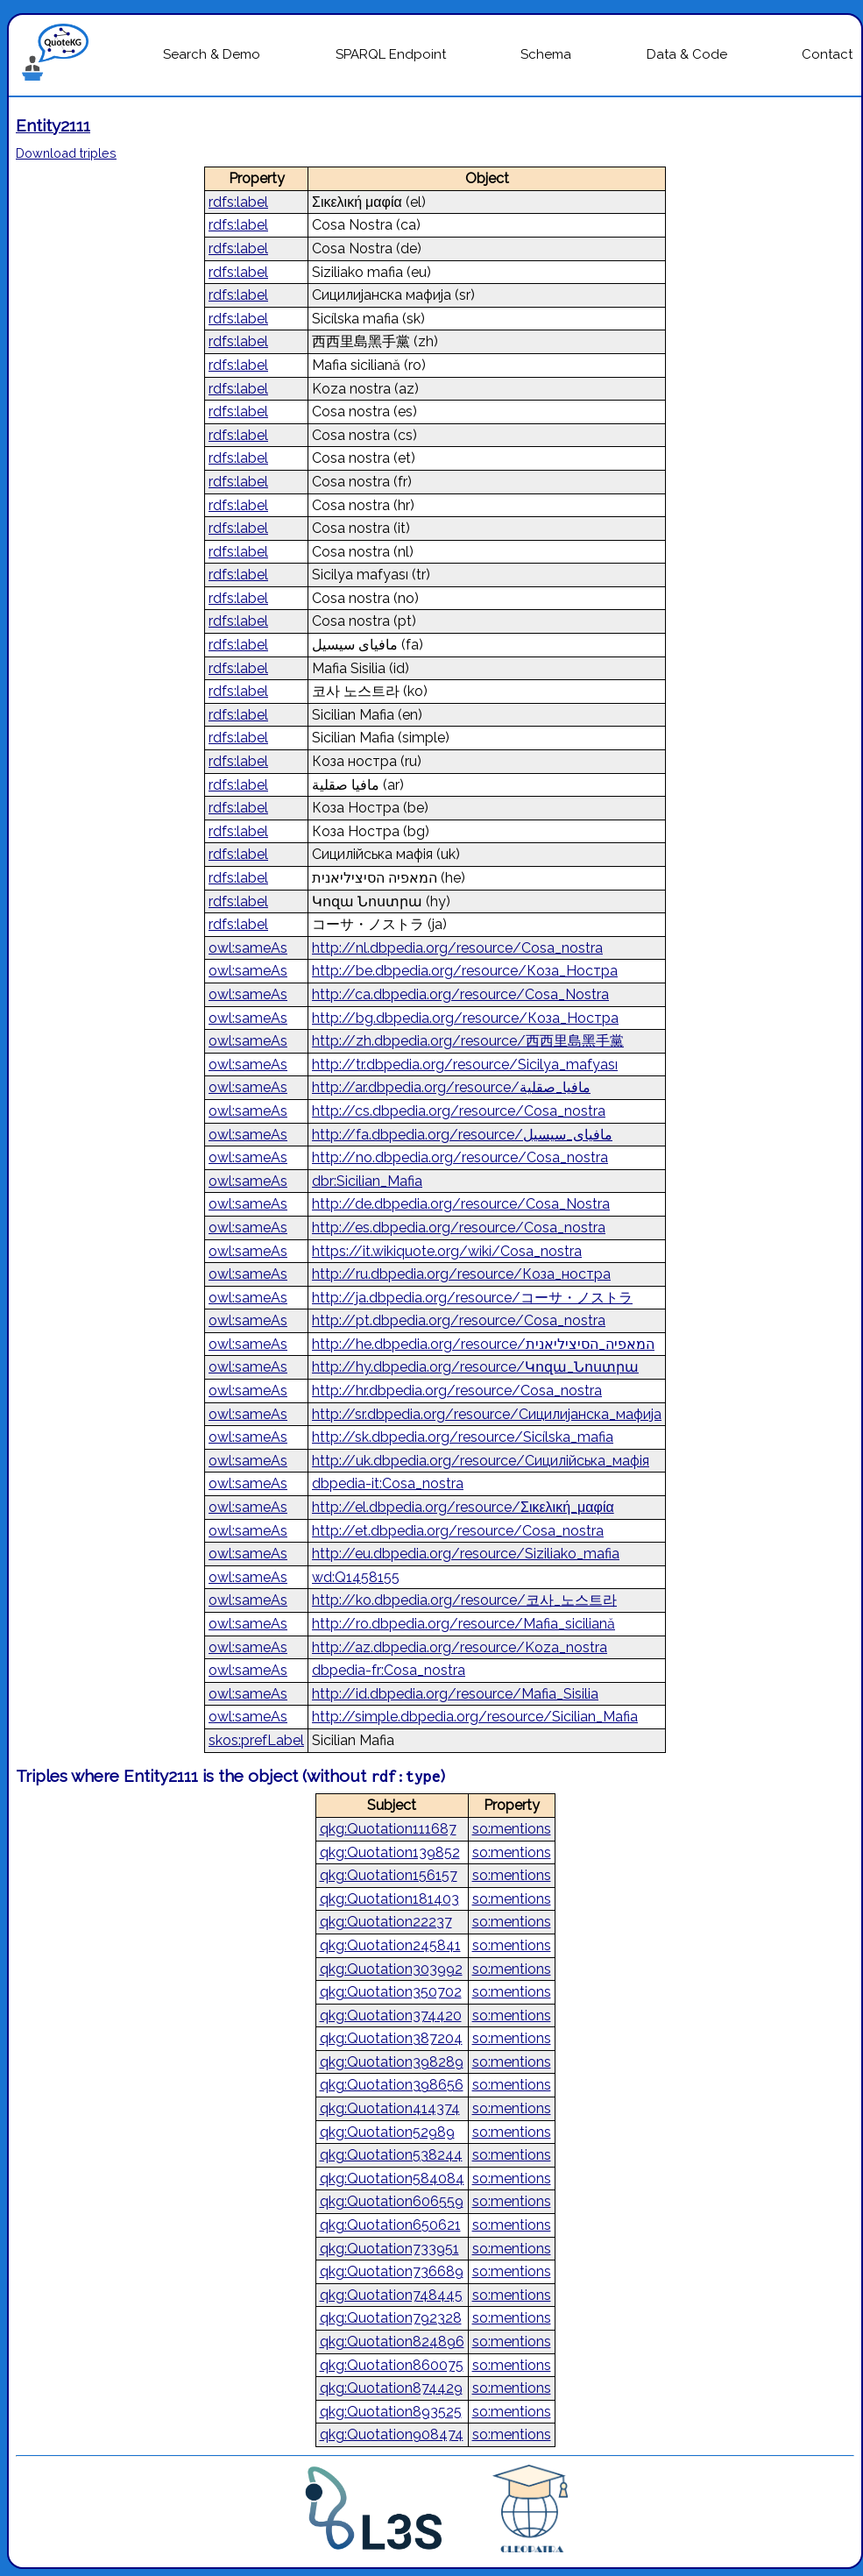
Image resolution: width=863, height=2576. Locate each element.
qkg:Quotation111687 (388, 1828)
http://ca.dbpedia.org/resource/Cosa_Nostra (460, 994)
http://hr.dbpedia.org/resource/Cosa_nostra (457, 1390)
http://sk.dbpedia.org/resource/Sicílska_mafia (462, 1437)
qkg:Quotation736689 (391, 2271)
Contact (827, 54)
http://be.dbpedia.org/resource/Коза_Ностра (465, 970)
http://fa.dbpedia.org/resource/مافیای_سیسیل (462, 1134)
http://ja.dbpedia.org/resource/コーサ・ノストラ (472, 1297)
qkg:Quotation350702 (391, 1991)
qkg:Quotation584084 (392, 2178)
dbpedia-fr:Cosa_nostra (388, 1670)
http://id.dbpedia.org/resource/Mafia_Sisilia (455, 1693)
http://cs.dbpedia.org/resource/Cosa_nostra (458, 1111)
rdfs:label (238, 202)
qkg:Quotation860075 (391, 2365)
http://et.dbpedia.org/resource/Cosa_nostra (458, 1530)
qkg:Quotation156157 (388, 1875)
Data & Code (687, 54)
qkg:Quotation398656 (391, 2084)
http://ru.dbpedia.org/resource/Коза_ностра (461, 1274)
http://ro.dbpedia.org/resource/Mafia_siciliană (463, 1623)
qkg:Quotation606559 (391, 2201)
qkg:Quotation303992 (391, 1969)
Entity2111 (53, 125)
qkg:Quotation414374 (390, 2108)
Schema (545, 54)
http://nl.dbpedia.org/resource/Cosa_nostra (457, 948)
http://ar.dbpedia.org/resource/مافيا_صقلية (451, 1087)
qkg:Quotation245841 (390, 1945)
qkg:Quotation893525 (391, 2411)
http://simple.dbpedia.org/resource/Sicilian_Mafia (475, 1716)
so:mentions (511, 1828)
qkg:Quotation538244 (391, 2155)
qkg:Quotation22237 (386, 1921)
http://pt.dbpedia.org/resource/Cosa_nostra (458, 1320)
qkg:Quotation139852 (390, 1852)
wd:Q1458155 (356, 1577)
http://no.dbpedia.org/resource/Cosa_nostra (460, 1157)
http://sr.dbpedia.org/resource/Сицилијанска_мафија (486, 1414)
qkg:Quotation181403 (389, 1899)
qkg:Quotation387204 (391, 2038)
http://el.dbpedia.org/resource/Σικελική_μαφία (463, 1507)
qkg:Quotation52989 (387, 2132)
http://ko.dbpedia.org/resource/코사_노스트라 (464, 1600)
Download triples (66, 152)
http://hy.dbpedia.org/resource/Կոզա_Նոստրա (475, 1367)
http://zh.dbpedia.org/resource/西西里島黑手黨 (468, 1041)
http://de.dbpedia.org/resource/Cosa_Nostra (461, 1204)
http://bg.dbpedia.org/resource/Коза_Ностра (465, 1018)
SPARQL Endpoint (391, 54)
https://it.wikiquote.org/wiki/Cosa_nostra (447, 1251)
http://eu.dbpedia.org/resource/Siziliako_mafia (465, 1553)
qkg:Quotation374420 (391, 2015)
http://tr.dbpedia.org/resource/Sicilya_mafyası (465, 1064)
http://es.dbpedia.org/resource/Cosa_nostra (458, 1227)
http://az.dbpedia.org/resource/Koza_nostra (459, 1647)
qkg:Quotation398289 (391, 2062)
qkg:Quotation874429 (391, 2388)
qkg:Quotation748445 (391, 2295)
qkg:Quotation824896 (392, 2341)
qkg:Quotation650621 (390, 2225)
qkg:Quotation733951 (389, 2248)
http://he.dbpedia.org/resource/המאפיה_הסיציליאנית (483, 1344)
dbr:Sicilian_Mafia (367, 1181)
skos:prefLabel (256, 1740)
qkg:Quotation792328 (391, 2318)
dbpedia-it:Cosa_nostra (387, 1483)
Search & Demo (211, 54)
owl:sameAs (248, 948)
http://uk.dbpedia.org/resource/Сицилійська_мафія (480, 1460)
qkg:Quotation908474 (391, 2434)
